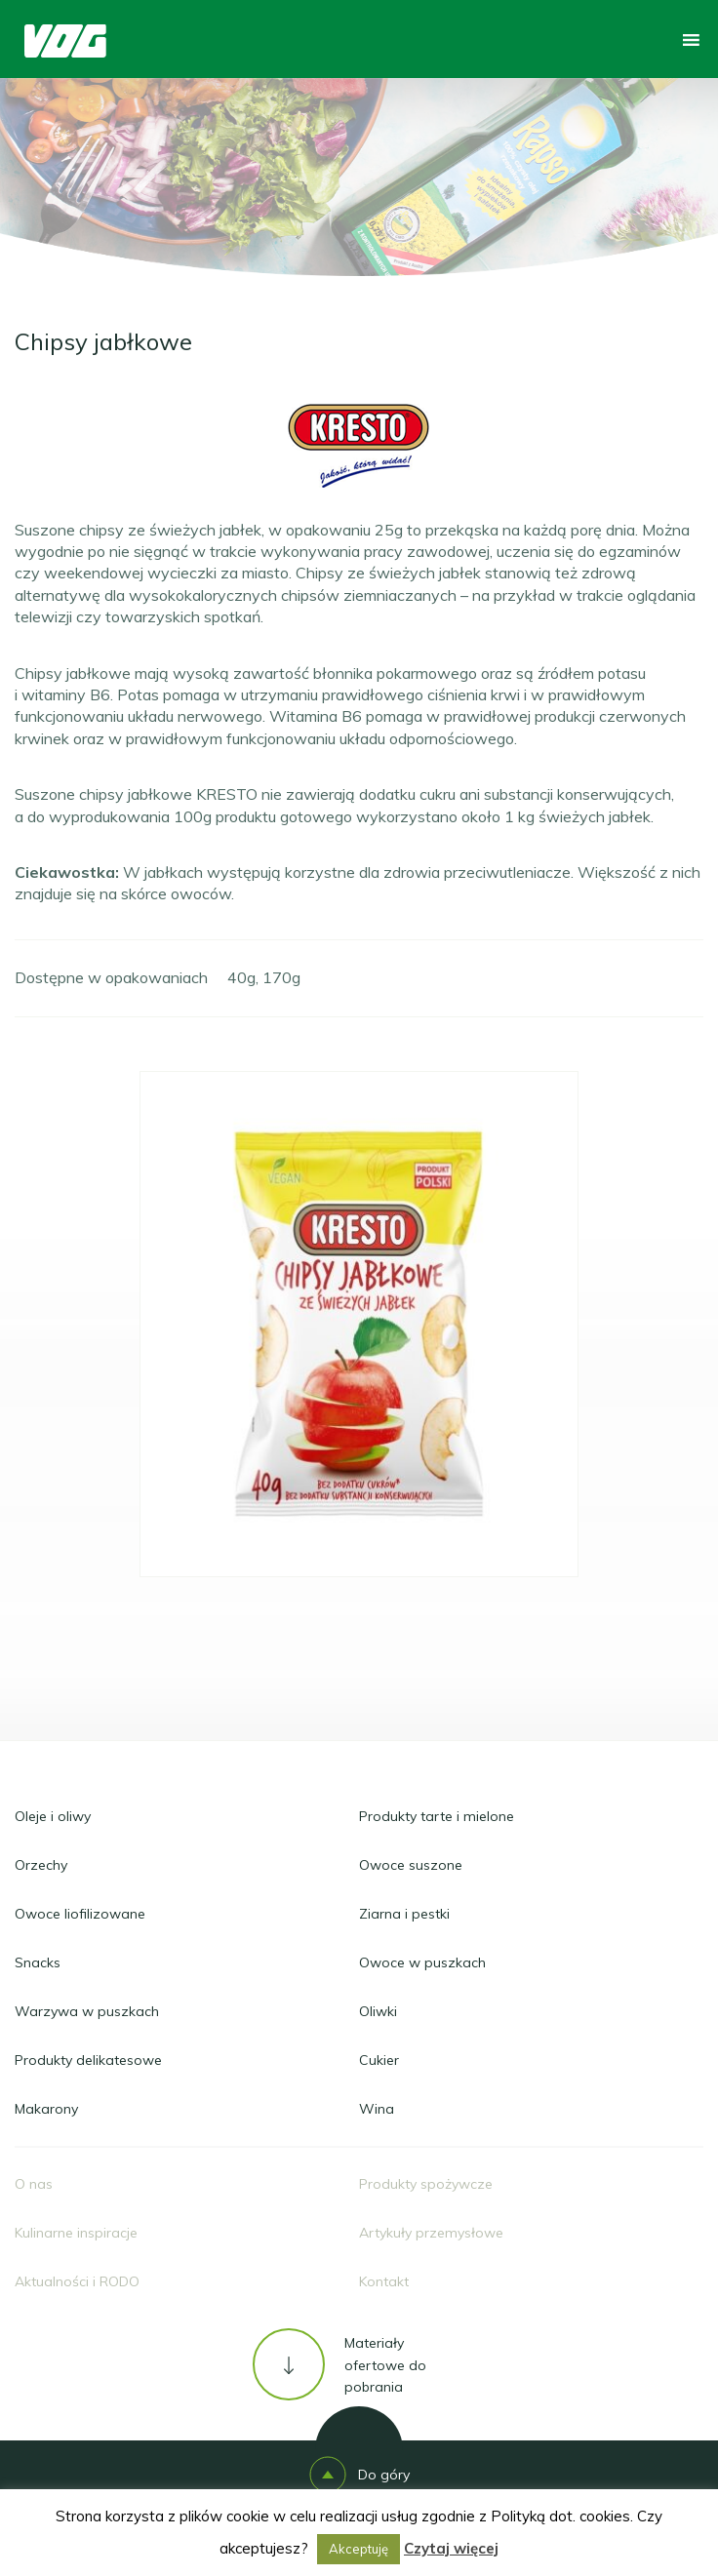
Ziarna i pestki (404, 1913)
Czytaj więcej (451, 2548)
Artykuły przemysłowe (431, 2232)
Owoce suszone (410, 1865)
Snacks (37, 1962)
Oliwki (378, 2011)
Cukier (379, 2060)
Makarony (46, 2109)
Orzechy (41, 1865)
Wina (376, 2109)
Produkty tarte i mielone (436, 1816)
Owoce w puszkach (422, 1962)
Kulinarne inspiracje (76, 2232)
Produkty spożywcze (426, 2184)
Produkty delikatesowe (88, 2060)
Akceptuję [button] (358, 2548)
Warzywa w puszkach (87, 2011)
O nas (34, 2184)
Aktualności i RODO (77, 2281)
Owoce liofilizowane (80, 1913)
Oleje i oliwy (53, 1816)
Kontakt (384, 2281)
